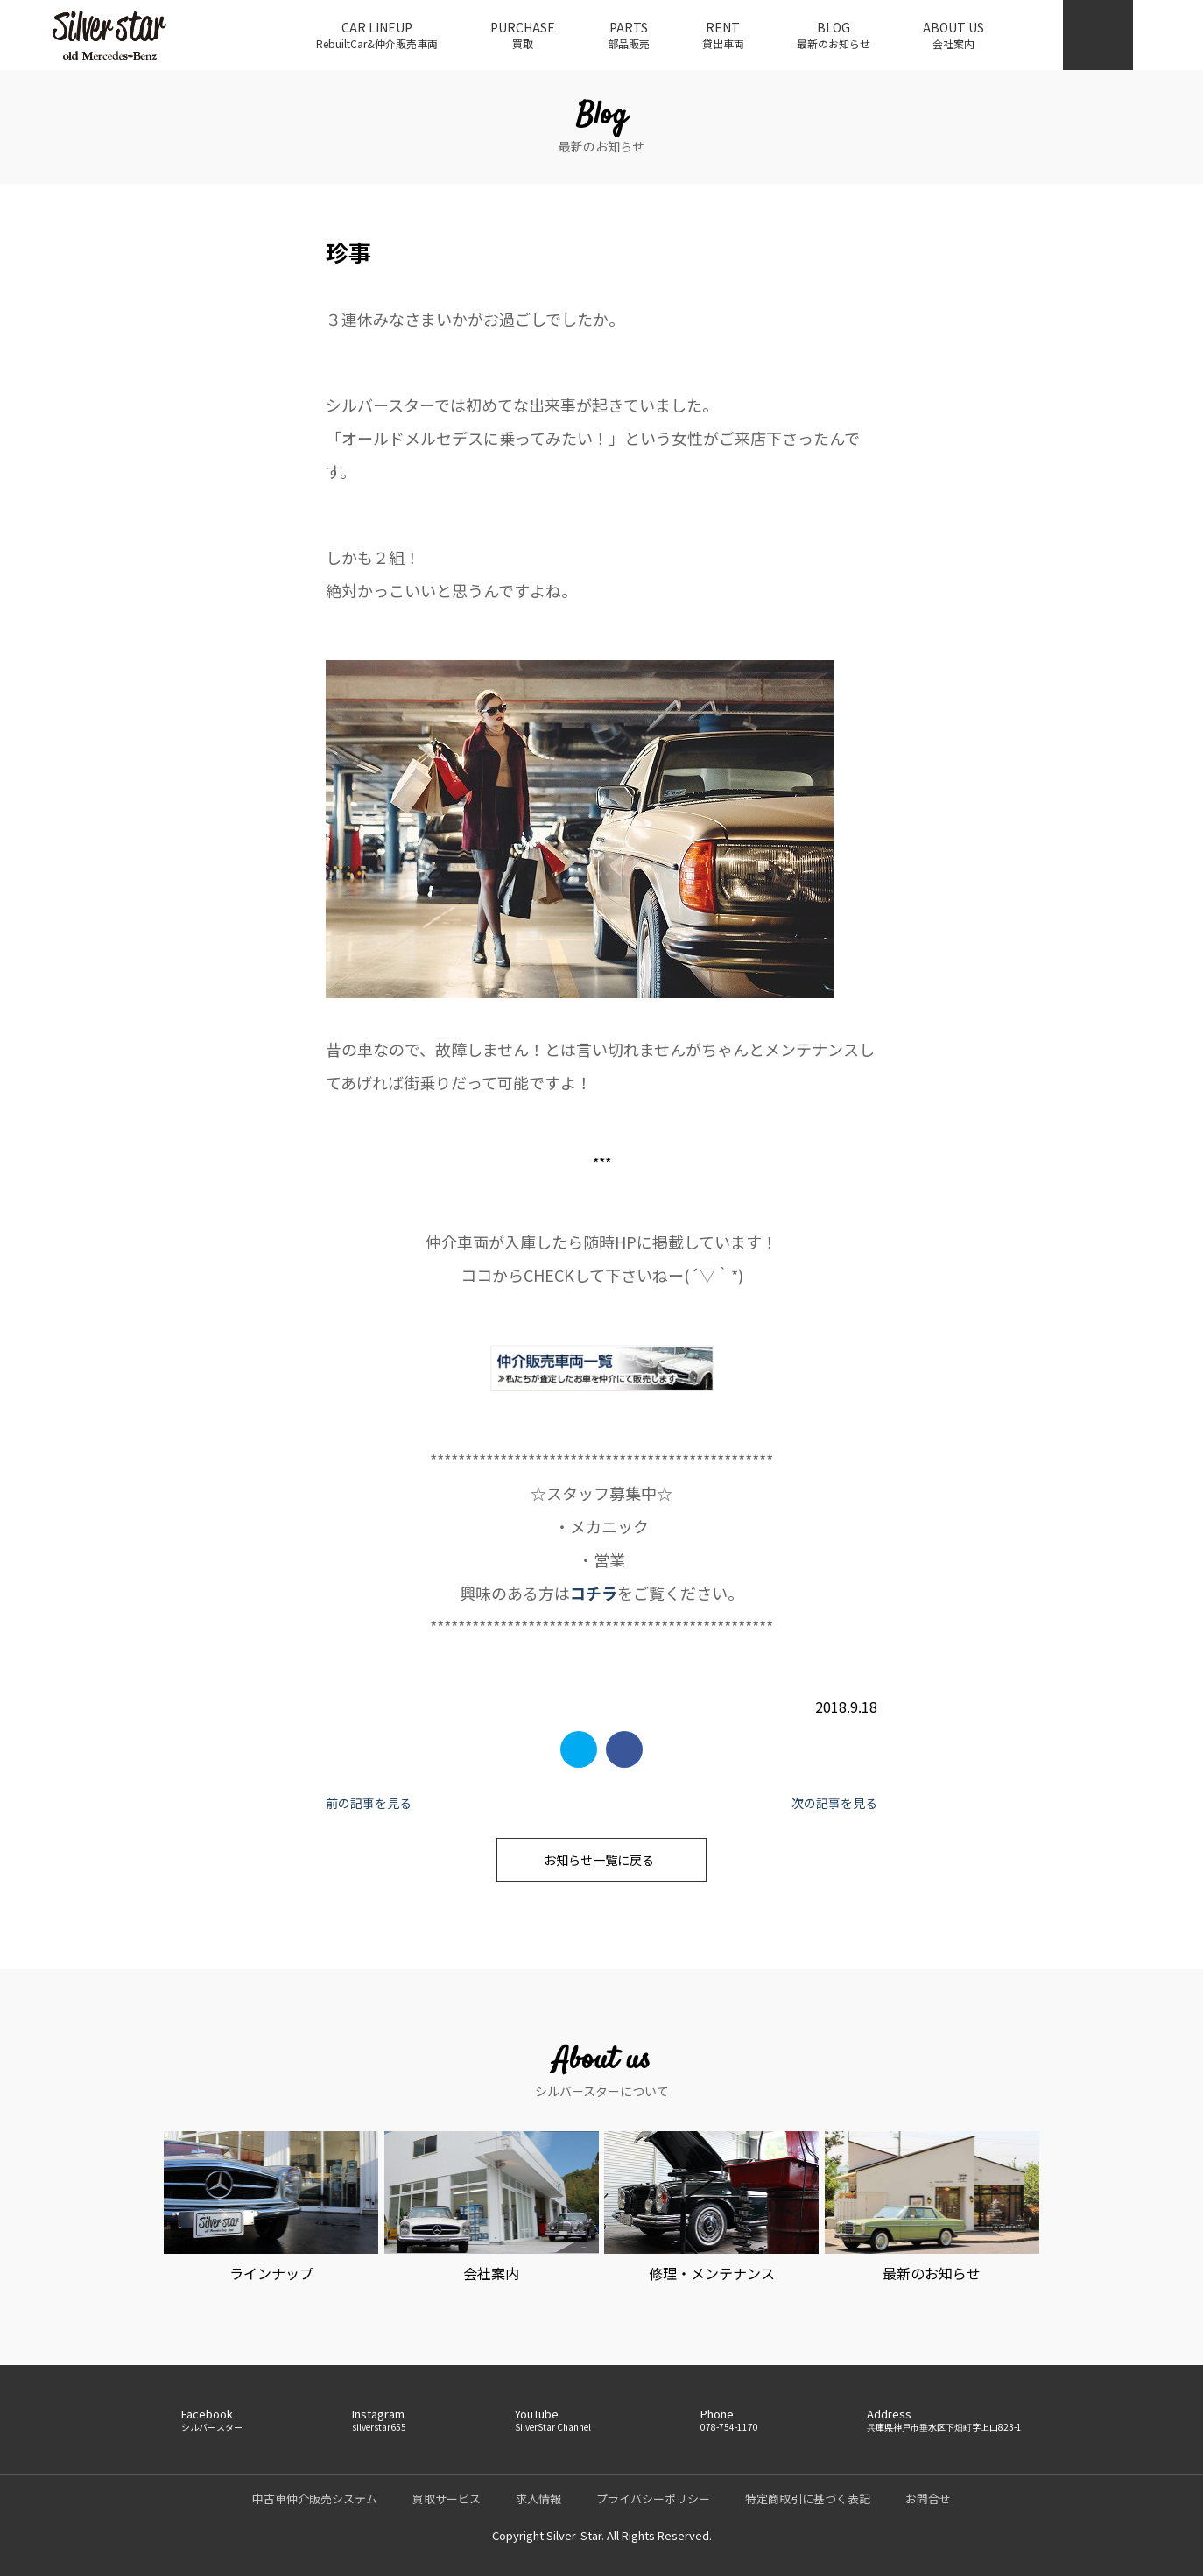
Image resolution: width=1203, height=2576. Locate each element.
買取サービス (446, 2498)
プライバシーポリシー (653, 2498)
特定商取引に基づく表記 (807, 2498)
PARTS (629, 35)
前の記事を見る (369, 1803)
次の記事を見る (834, 1803)
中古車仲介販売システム (314, 2498)
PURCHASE (522, 35)
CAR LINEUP (377, 35)
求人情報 (538, 2498)
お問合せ (928, 2498)
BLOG (833, 35)
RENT (723, 35)
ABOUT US (953, 35)
